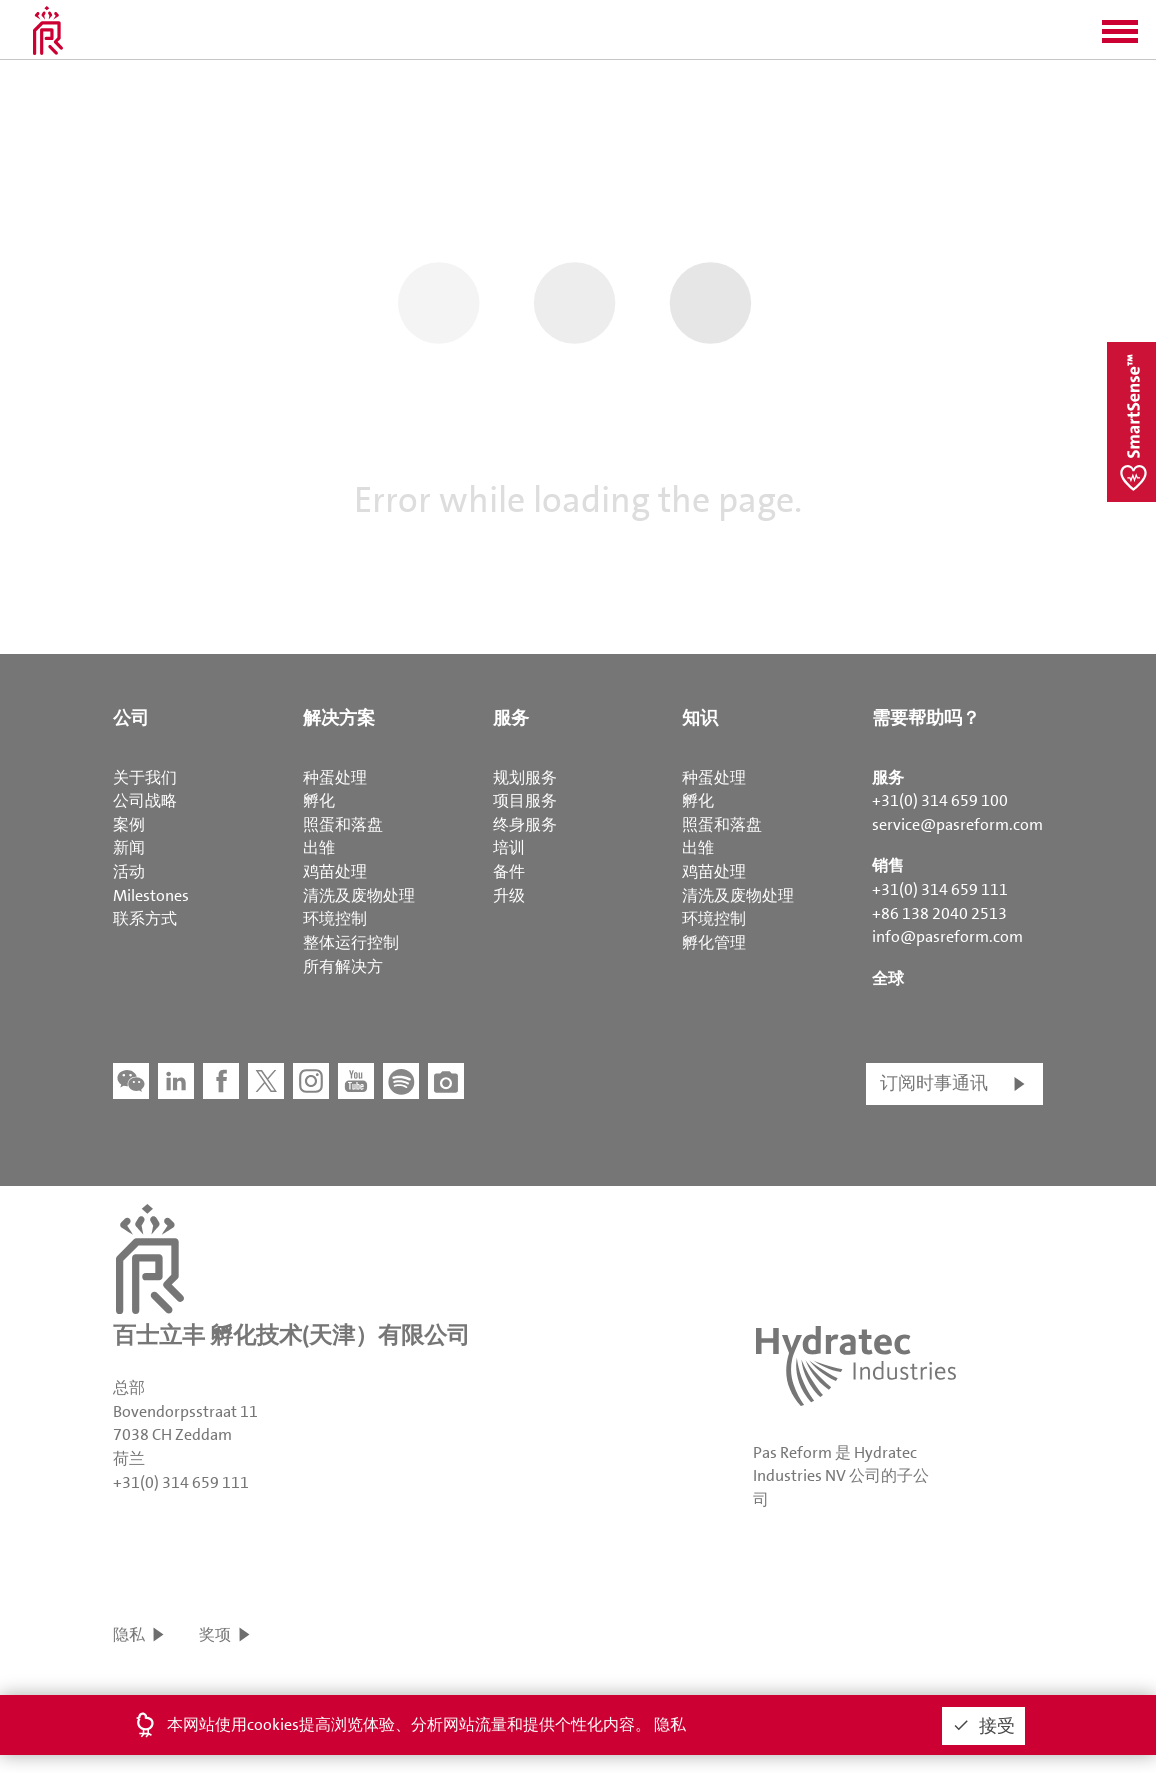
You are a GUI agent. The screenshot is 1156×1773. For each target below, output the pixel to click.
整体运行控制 (351, 942)
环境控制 (335, 918)
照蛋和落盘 (343, 824)
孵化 (319, 800)
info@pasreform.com (947, 936)
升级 (509, 895)
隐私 (129, 1634)
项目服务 (525, 800)
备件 (509, 871)
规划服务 (525, 777)
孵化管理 (714, 942)
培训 (509, 847)
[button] (1120, 38)
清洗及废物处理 (359, 895)
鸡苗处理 (335, 871)
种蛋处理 (335, 777)
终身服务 (525, 824)
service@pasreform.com (957, 824)
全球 (888, 978)
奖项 (215, 1634)
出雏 (319, 847)
